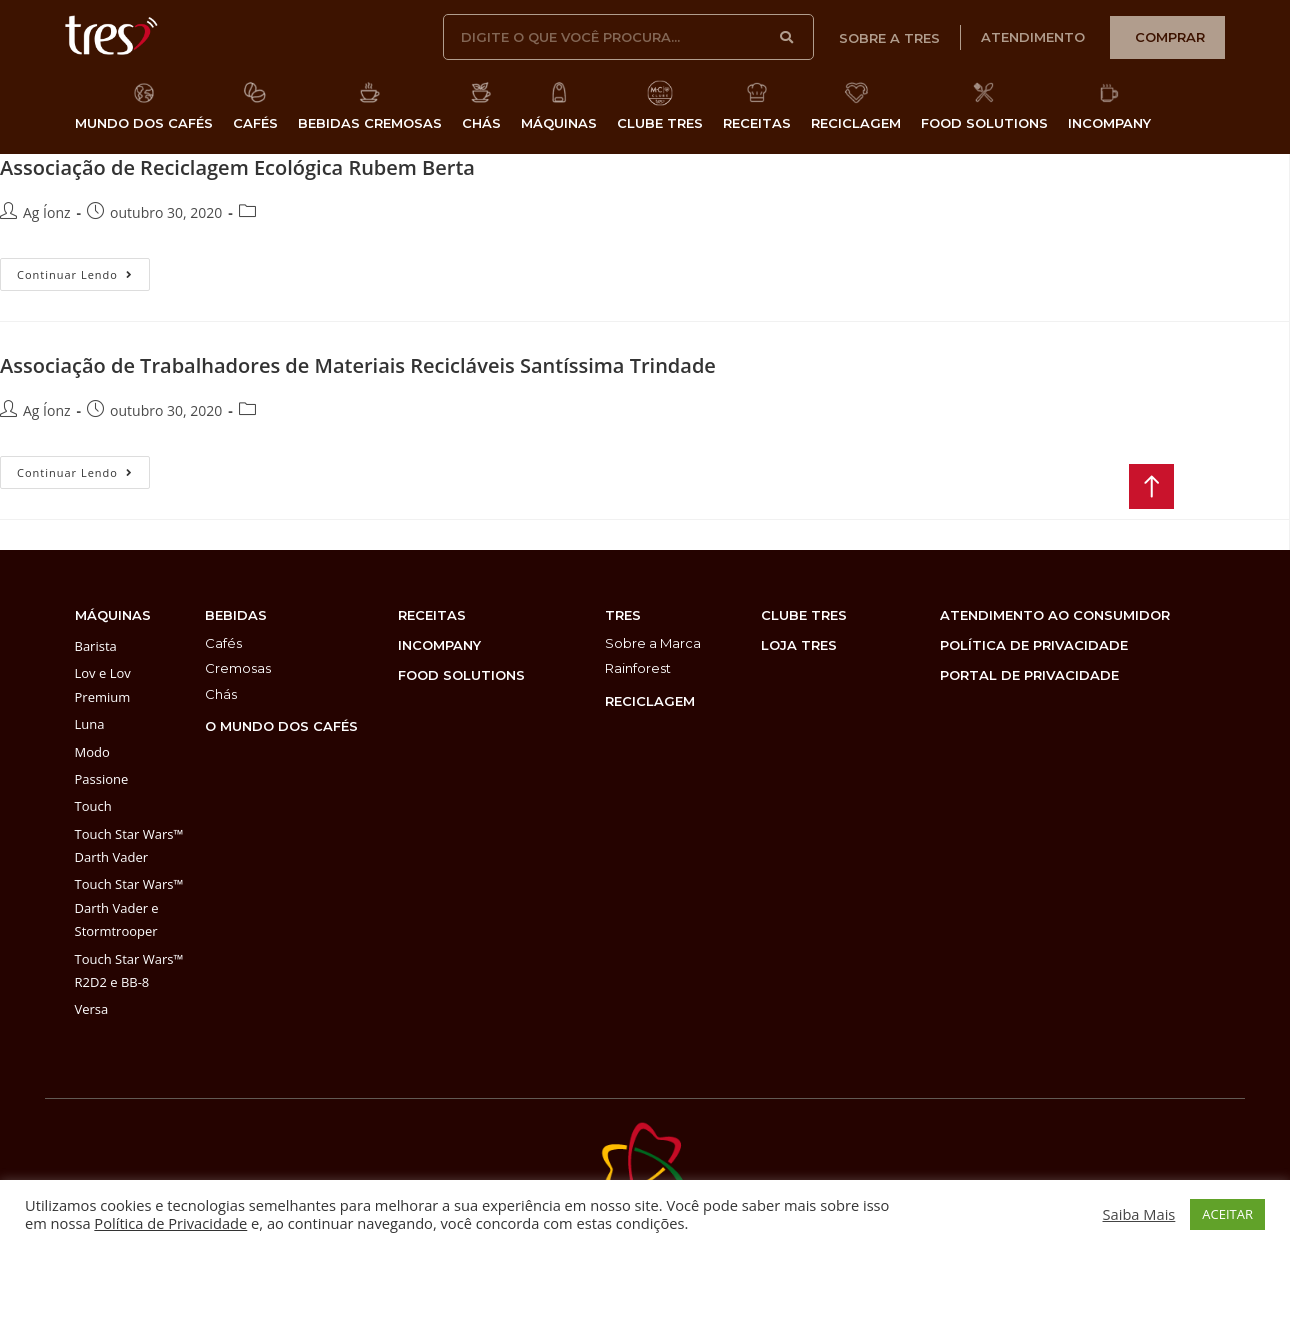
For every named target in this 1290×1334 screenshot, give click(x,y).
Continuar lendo (83, 270)
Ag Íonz (47, 212)
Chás (221, 694)
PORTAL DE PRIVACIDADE (1029, 675)
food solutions (461, 675)
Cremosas (238, 668)
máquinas (113, 615)
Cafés (223, 643)
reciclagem (650, 701)
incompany (439, 645)
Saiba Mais (1139, 1214)
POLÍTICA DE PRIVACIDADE (1034, 645)
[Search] (787, 37)
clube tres (804, 615)
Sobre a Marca (653, 643)
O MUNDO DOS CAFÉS (281, 726)
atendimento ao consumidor (1055, 615)
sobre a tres (889, 38)
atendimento (1033, 37)
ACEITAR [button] (1227, 1214)
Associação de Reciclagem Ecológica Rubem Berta (237, 167)
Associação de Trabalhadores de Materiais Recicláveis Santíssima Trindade (358, 365)
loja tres (799, 645)
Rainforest (638, 668)
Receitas (432, 615)
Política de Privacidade (170, 1223)
